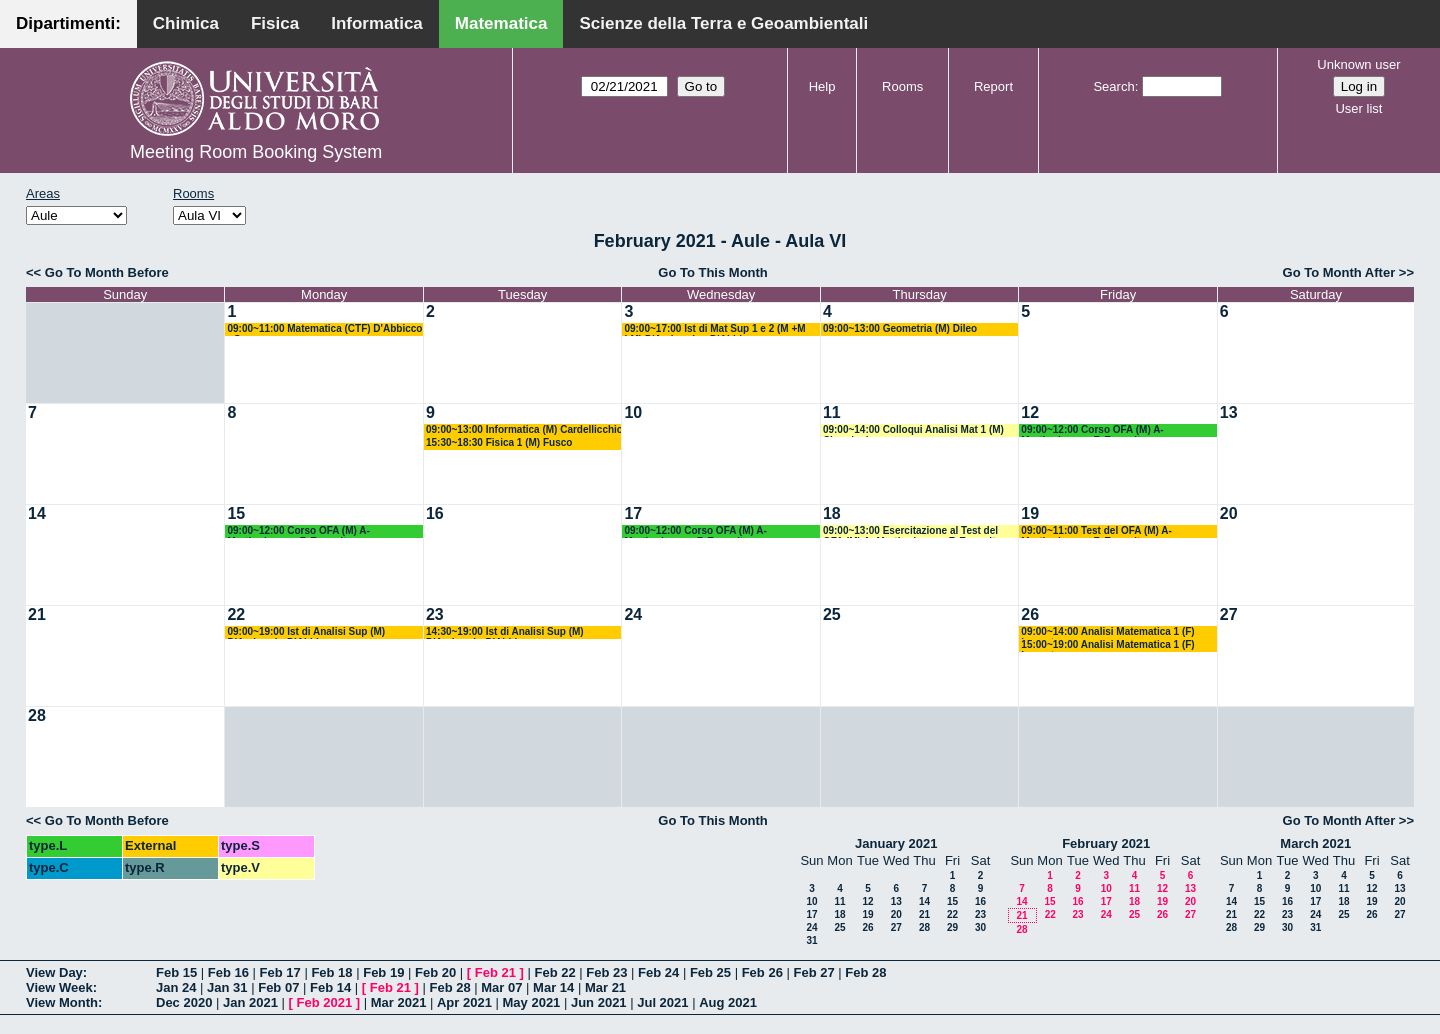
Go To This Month (713, 272)
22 (236, 614)
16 (435, 513)
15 (236, 513)
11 (832, 412)
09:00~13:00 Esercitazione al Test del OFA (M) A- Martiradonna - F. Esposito (912, 531)
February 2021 (1106, 843)
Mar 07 (501, 987)
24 (633, 614)
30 (980, 927)
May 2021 (532, 1002)
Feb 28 (865, 972)
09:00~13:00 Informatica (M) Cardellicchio (524, 429)
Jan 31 (227, 987)
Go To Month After (1339, 272)
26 (1030, 614)
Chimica (186, 23)
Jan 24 (176, 987)
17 (633, 513)
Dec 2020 (184, 1002)
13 (1229, 412)
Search (1113, 86)
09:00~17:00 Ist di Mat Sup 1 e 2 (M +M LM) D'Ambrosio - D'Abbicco (714, 329)
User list (1358, 108)
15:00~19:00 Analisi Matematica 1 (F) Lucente (1107, 645)
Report (993, 86)
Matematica (501, 23)
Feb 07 (278, 987)
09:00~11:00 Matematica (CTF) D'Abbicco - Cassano (324, 329)
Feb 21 (495, 972)
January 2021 (896, 843)
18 (832, 513)
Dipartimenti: (68, 23)
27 (1229, 614)
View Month (62, 1002)
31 (811, 940)
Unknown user (1358, 64)
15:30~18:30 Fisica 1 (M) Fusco (499, 442)
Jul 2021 (662, 1002)
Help (822, 86)
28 (37, 715)
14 (37, 513)
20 (1229, 513)
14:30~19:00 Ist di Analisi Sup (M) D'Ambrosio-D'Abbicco (505, 632)
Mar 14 (553, 987)
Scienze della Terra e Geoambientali (723, 23)
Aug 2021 (728, 1002)
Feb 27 (813, 972)
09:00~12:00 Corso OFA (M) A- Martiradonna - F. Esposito (1092, 430)
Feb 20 (435, 972)
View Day (54, 972)
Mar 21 (605, 987)
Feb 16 (228, 972)
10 (633, 412)
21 (37, 614)
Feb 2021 (325, 1002)
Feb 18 (331, 972)
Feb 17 (280, 972)
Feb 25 (710, 972)
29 (952, 927)
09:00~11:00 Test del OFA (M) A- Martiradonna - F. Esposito (1096, 531)
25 (832, 614)
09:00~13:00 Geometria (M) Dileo (900, 328)
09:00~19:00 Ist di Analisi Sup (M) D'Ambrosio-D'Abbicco (306, 632)
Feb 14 (330, 987)
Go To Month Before (107, 272)
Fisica (275, 23)
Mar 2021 (399, 1002)
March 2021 (1315, 843)
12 (1030, 412)
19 (1030, 513)
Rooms (902, 86)
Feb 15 (176, 972)
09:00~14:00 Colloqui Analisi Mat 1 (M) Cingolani (913, 430)
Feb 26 (762, 972)
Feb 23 (606, 972)
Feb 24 (658, 972)
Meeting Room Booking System (256, 152)
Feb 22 (554, 972)
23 (435, 614)
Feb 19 (383, 972)
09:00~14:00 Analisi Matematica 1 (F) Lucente (1107, 632)
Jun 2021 (599, 1002)
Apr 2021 (464, 1002)
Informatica (377, 23)
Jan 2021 (250, 1002)
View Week (59, 987)
